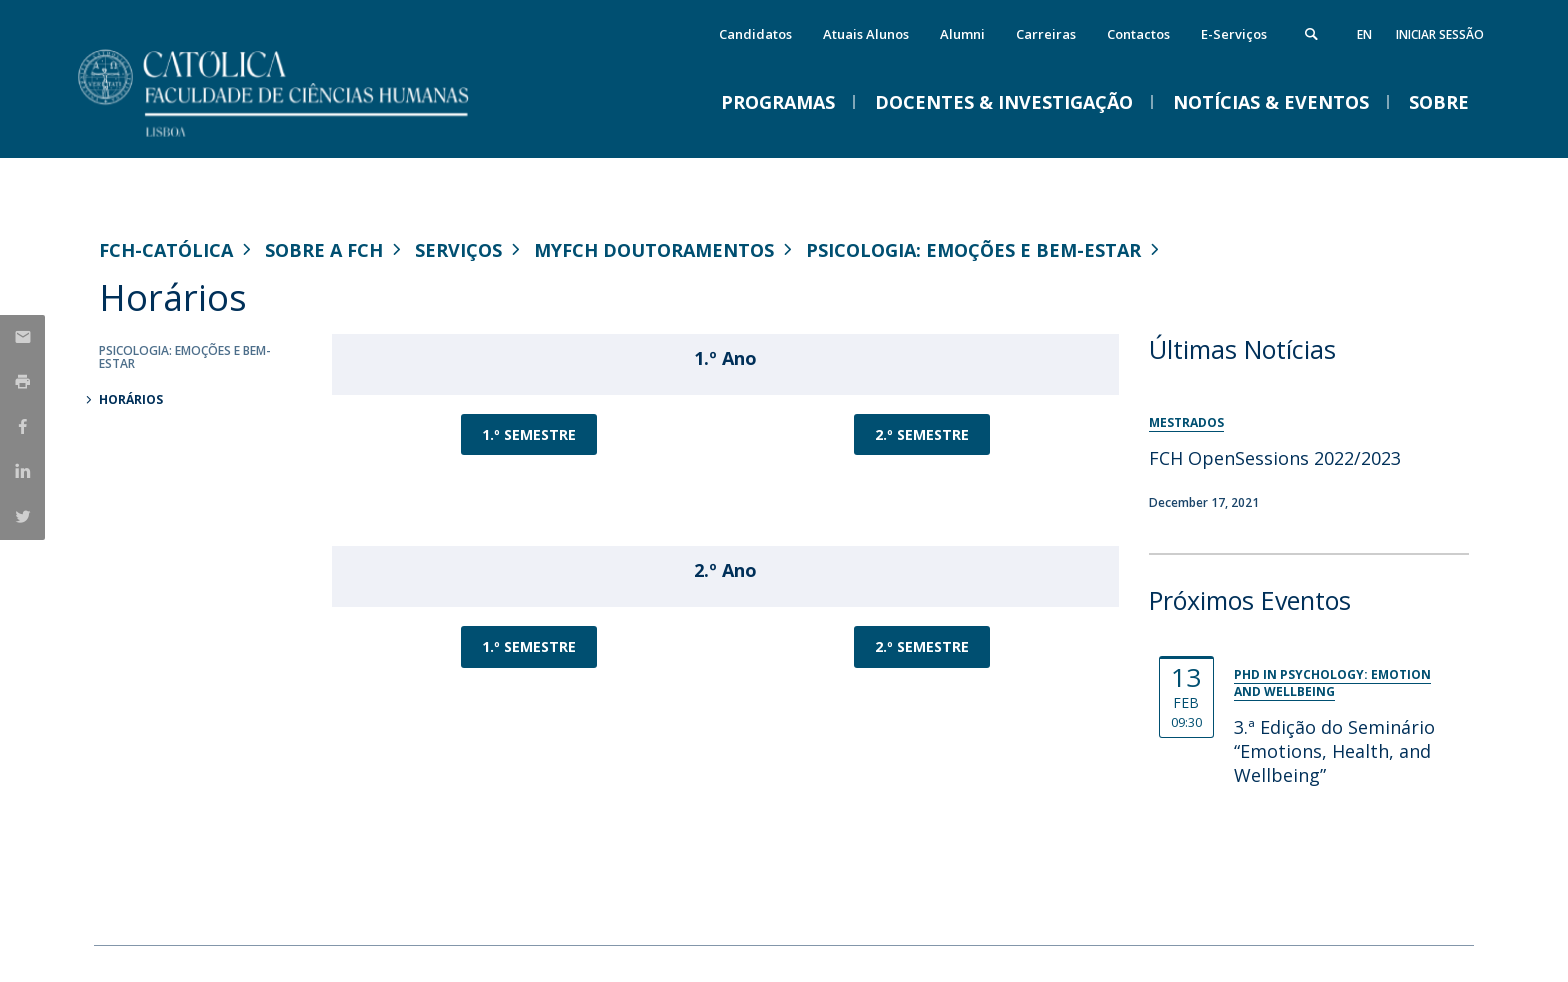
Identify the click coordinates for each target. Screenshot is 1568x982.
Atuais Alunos (866, 34)
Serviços (458, 250)
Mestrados (1186, 422)
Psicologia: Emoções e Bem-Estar (973, 250)
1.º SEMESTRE (529, 434)
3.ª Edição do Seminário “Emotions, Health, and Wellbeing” (1334, 751)
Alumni (962, 34)
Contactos (1138, 34)
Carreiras (1046, 34)
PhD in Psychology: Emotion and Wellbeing (1332, 683)
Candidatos (755, 34)
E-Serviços (1234, 34)
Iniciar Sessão (1440, 34)
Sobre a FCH (324, 250)
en (1364, 34)
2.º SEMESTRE (922, 434)
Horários (131, 399)
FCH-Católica (166, 250)
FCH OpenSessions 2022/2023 (1275, 458)
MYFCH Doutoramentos (654, 250)
